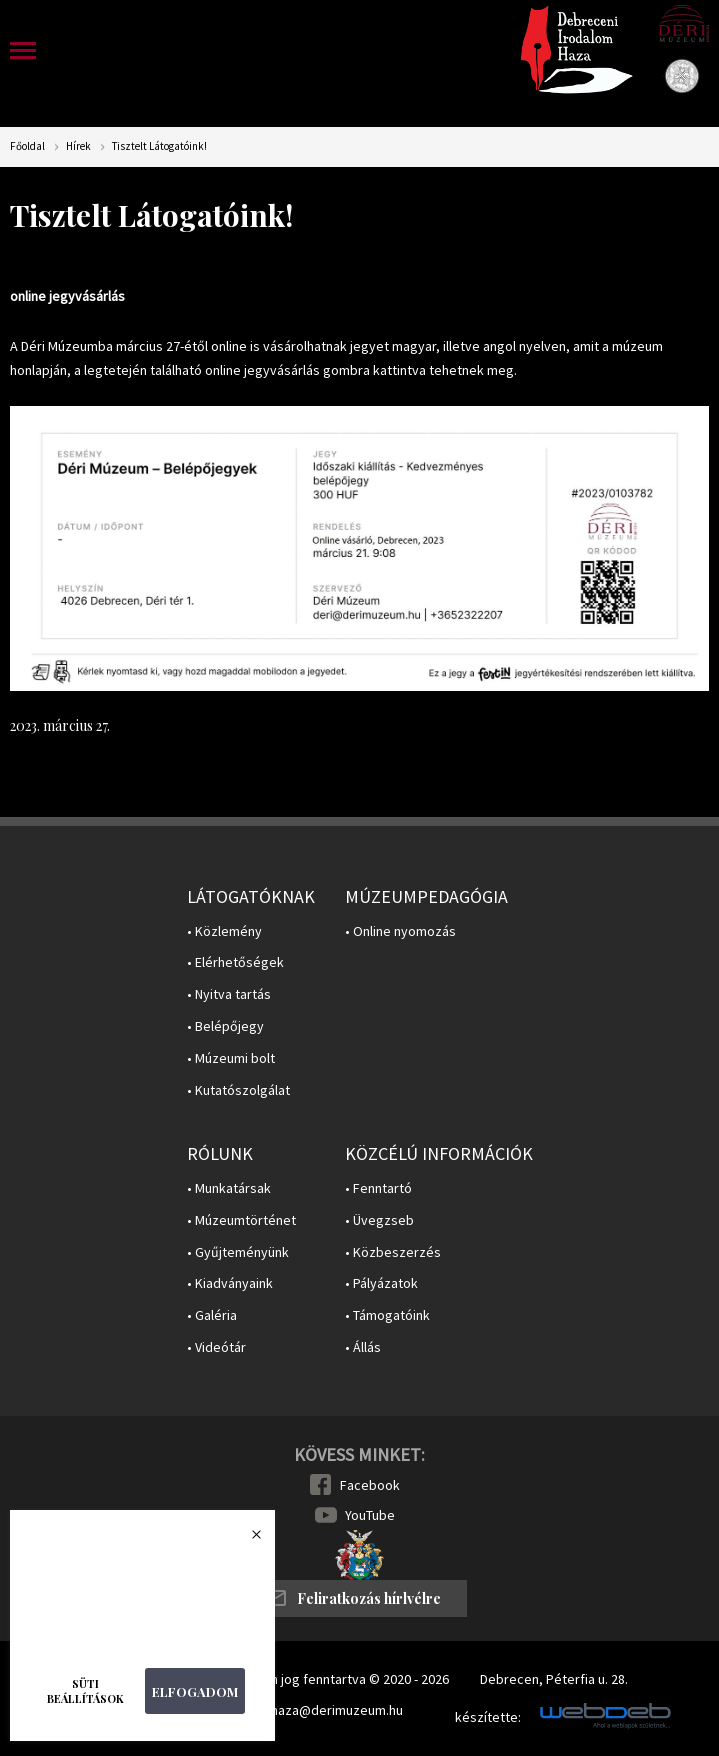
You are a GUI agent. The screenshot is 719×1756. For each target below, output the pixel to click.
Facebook (370, 1485)
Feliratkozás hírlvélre (369, 1598)
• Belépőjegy (225, 1026)
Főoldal (27, 146)
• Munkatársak (229, 1188)
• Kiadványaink (230, 1283)
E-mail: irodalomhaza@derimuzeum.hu (290, 1710)
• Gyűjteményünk (238, 1252)
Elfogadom (195, 1691)
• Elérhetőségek (235, 962)
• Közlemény (224, 931)
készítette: (488, 1717)
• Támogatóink (387, 1315)
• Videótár (216, 1347)
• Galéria (212, 1315)
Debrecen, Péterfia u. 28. (554, 1679)
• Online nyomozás (400, 931)
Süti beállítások (85, 1691)
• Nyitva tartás (229, 994)
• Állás (363, 1347)
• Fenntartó (378, 1188)
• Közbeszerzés (393, 1252)
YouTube (370, 1515)
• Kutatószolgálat (238, 1090)
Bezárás (246, 1540)
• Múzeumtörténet (241, 1220)
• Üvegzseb (379, 1220)
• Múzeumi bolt (231, 1058)
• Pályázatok (381, 1283)
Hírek (78, 146)
